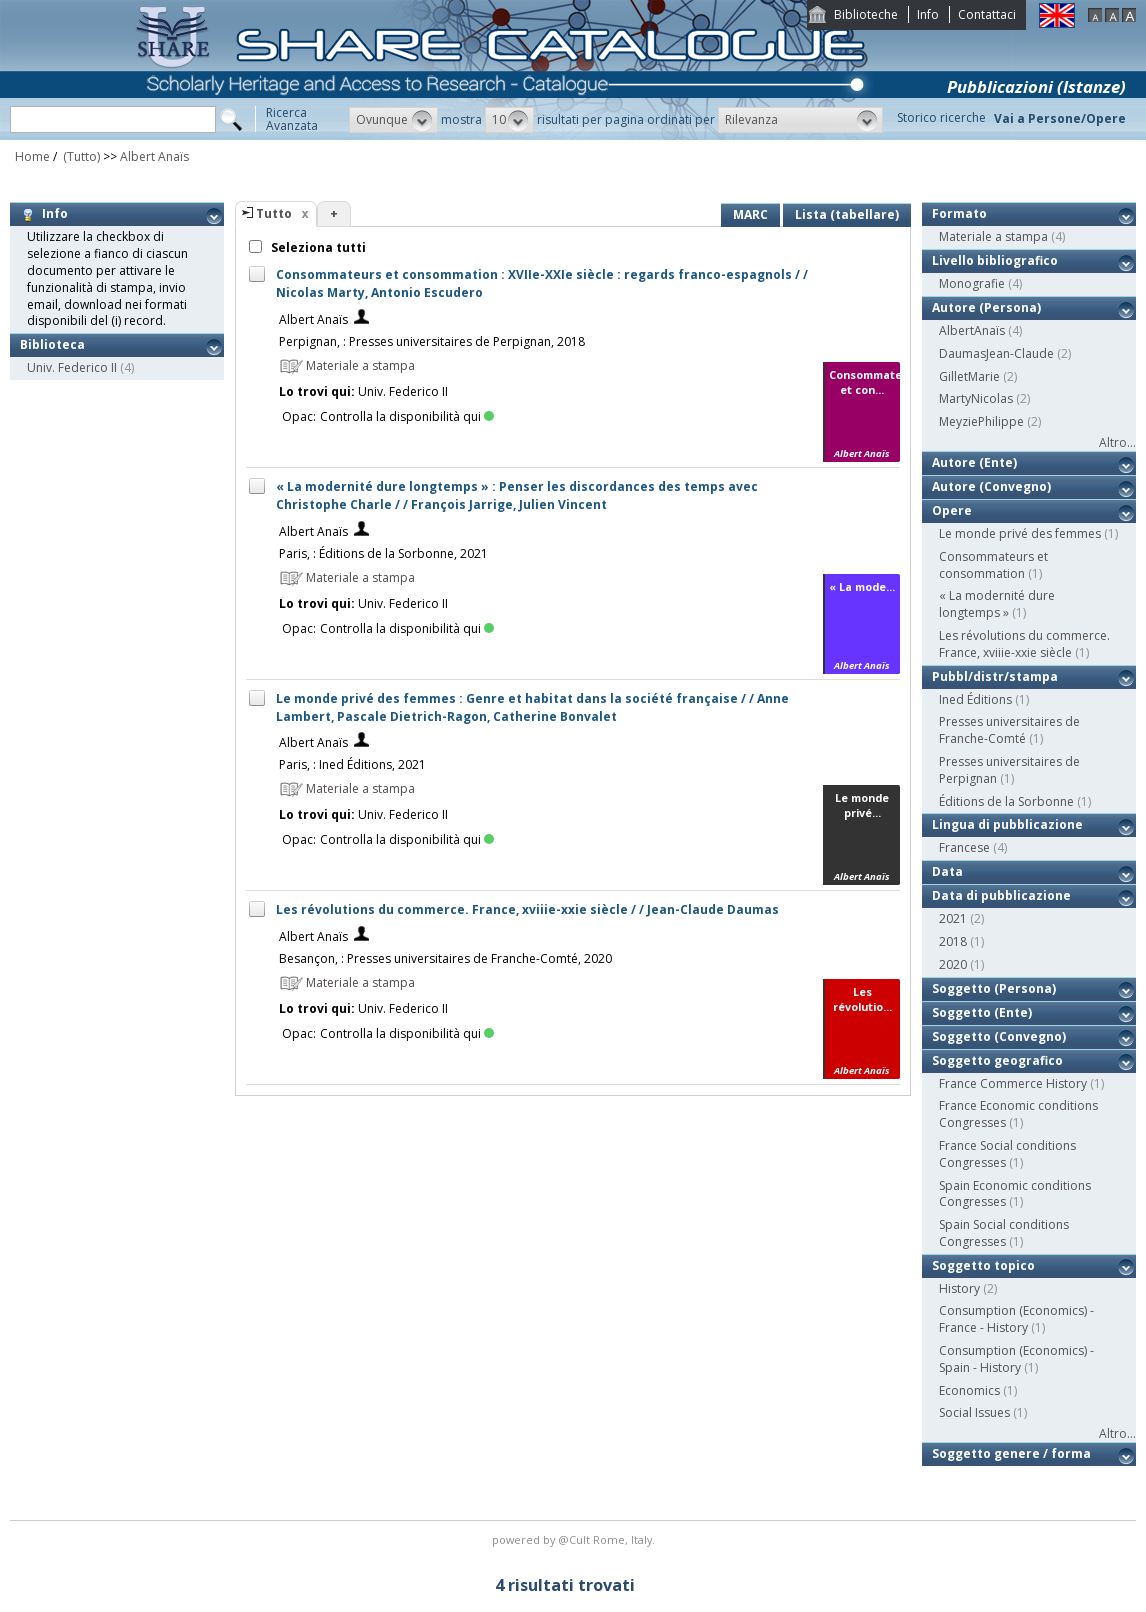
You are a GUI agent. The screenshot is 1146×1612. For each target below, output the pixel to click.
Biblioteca (52, 344)
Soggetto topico (983, 1265)
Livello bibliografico (995, 260)
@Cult (575, 1539)
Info (928, 14)
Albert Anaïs (154, 156)
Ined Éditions (975, 699)
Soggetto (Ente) (982, 1012)
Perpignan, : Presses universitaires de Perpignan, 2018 (432, 341)
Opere (952, 510)
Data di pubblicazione (1001, 895)
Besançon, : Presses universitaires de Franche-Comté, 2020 (445, 958)
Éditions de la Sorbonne (1006, 801)
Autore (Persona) (986, 307)
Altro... (1117, 442)
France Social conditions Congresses (1007, 1154)
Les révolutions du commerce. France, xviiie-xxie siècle (1024, 644)
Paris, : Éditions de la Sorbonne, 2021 (383, 553)
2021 (953, 918)
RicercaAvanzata (292, 119)
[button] (393, 120)
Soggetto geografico (997, 1060)
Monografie (972, 283)
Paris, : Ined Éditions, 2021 (352, 764)
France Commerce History (1013, 1083)
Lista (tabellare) (847, 214)
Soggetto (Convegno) (999, 1036)
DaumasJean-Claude (996, 353)
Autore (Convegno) (991, 486)
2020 (953, 964)
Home (32, 156)
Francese (964, 847)
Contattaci (987, 14)
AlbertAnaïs (972, 330)
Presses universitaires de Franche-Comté (1009, 730)
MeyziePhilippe (981, 421)
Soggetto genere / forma (1011, 1453)
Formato (959, 213)
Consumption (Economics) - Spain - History (1016, 1359)
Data (947, 871)
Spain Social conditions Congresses (1004, 1233)
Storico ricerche (941, 117)
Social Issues (974, 1412)
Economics (969, 1390)
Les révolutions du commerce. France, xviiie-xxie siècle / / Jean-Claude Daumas (527, 909)
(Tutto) (80, 156)
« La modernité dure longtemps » (997, 604)
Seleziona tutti (317, 247)
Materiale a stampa (993, 236)
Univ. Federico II (72, 367)
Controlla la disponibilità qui (407, 416)
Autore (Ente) (974, 462)
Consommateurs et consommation (993, 565)
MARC (750, 214)
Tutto (274, 213)
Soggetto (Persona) (994, 988)
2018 (953, 941)
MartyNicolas (976, 398)
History (959, 1288)
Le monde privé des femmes (1020, 533)
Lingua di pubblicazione (1007, 824)
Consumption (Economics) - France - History (1016, 1319)
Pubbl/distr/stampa (995, 676)
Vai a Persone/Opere (1060, 118)
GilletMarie (969, 376)
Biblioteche (866, 14)
